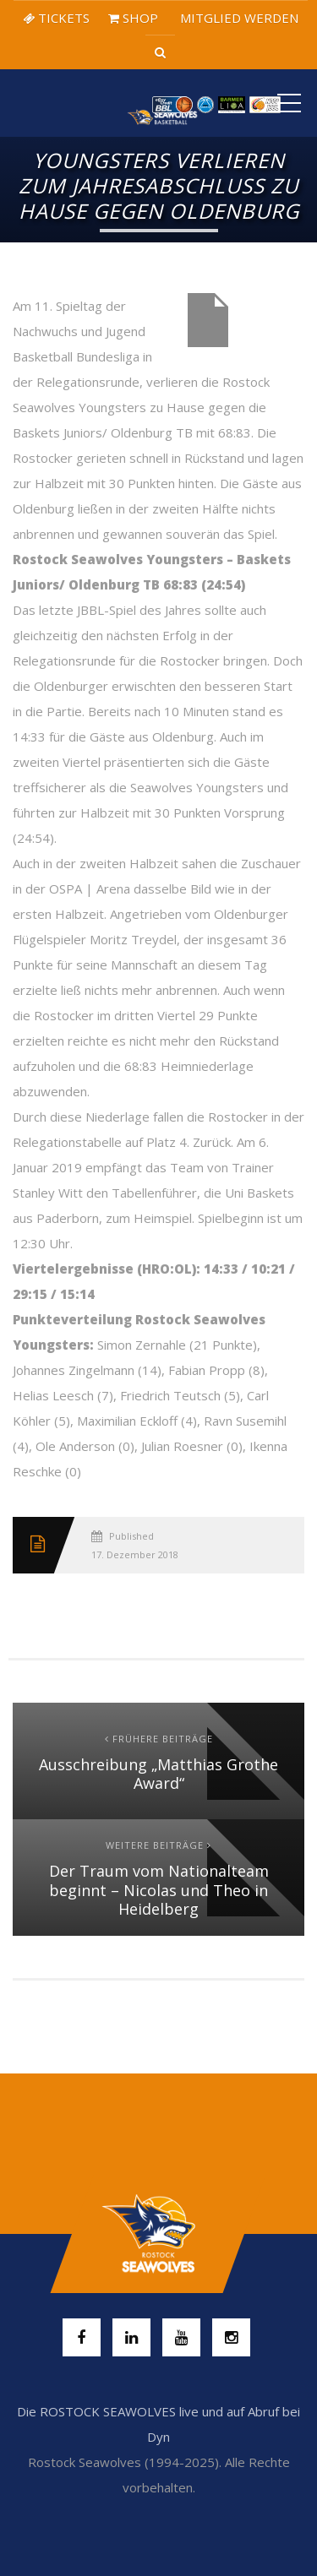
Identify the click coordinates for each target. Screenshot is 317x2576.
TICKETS (56, 17)
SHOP (133, 17)
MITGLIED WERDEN (237, 17)
